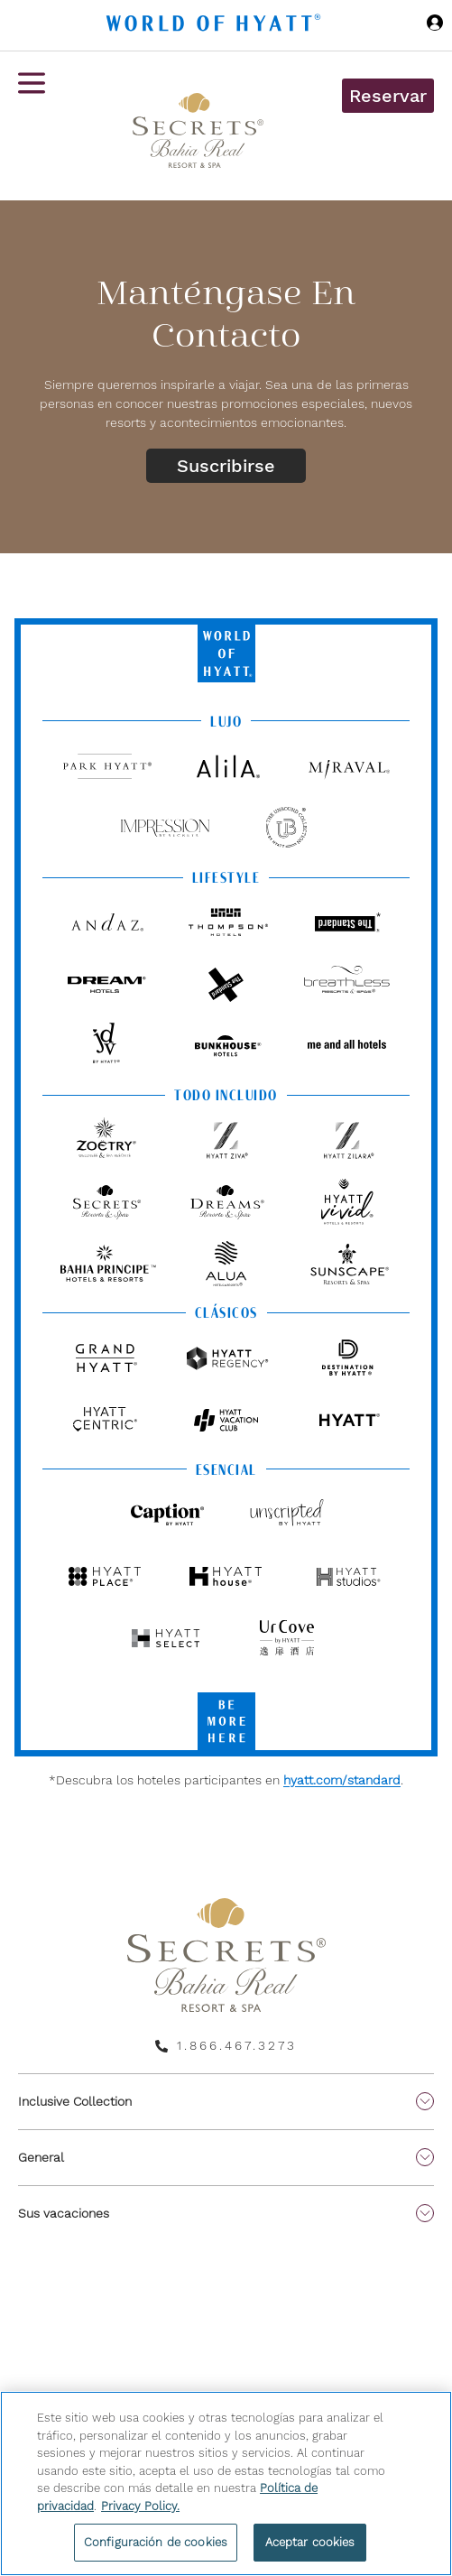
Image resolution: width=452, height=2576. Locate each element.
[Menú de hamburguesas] (31, 125)
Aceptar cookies (310, 2542)
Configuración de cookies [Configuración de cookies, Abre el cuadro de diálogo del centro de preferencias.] (155, 2542)
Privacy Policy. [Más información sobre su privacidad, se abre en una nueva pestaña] (140, 2506)
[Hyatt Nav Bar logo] (215, 26)
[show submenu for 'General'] (425, 2157)
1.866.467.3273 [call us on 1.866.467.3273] (237, 2045)
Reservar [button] (388, 96)
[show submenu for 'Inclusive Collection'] (425, 2101)
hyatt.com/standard (342, 1780)
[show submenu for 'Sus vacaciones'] (425, 2213)
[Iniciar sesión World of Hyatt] (435, 25)
